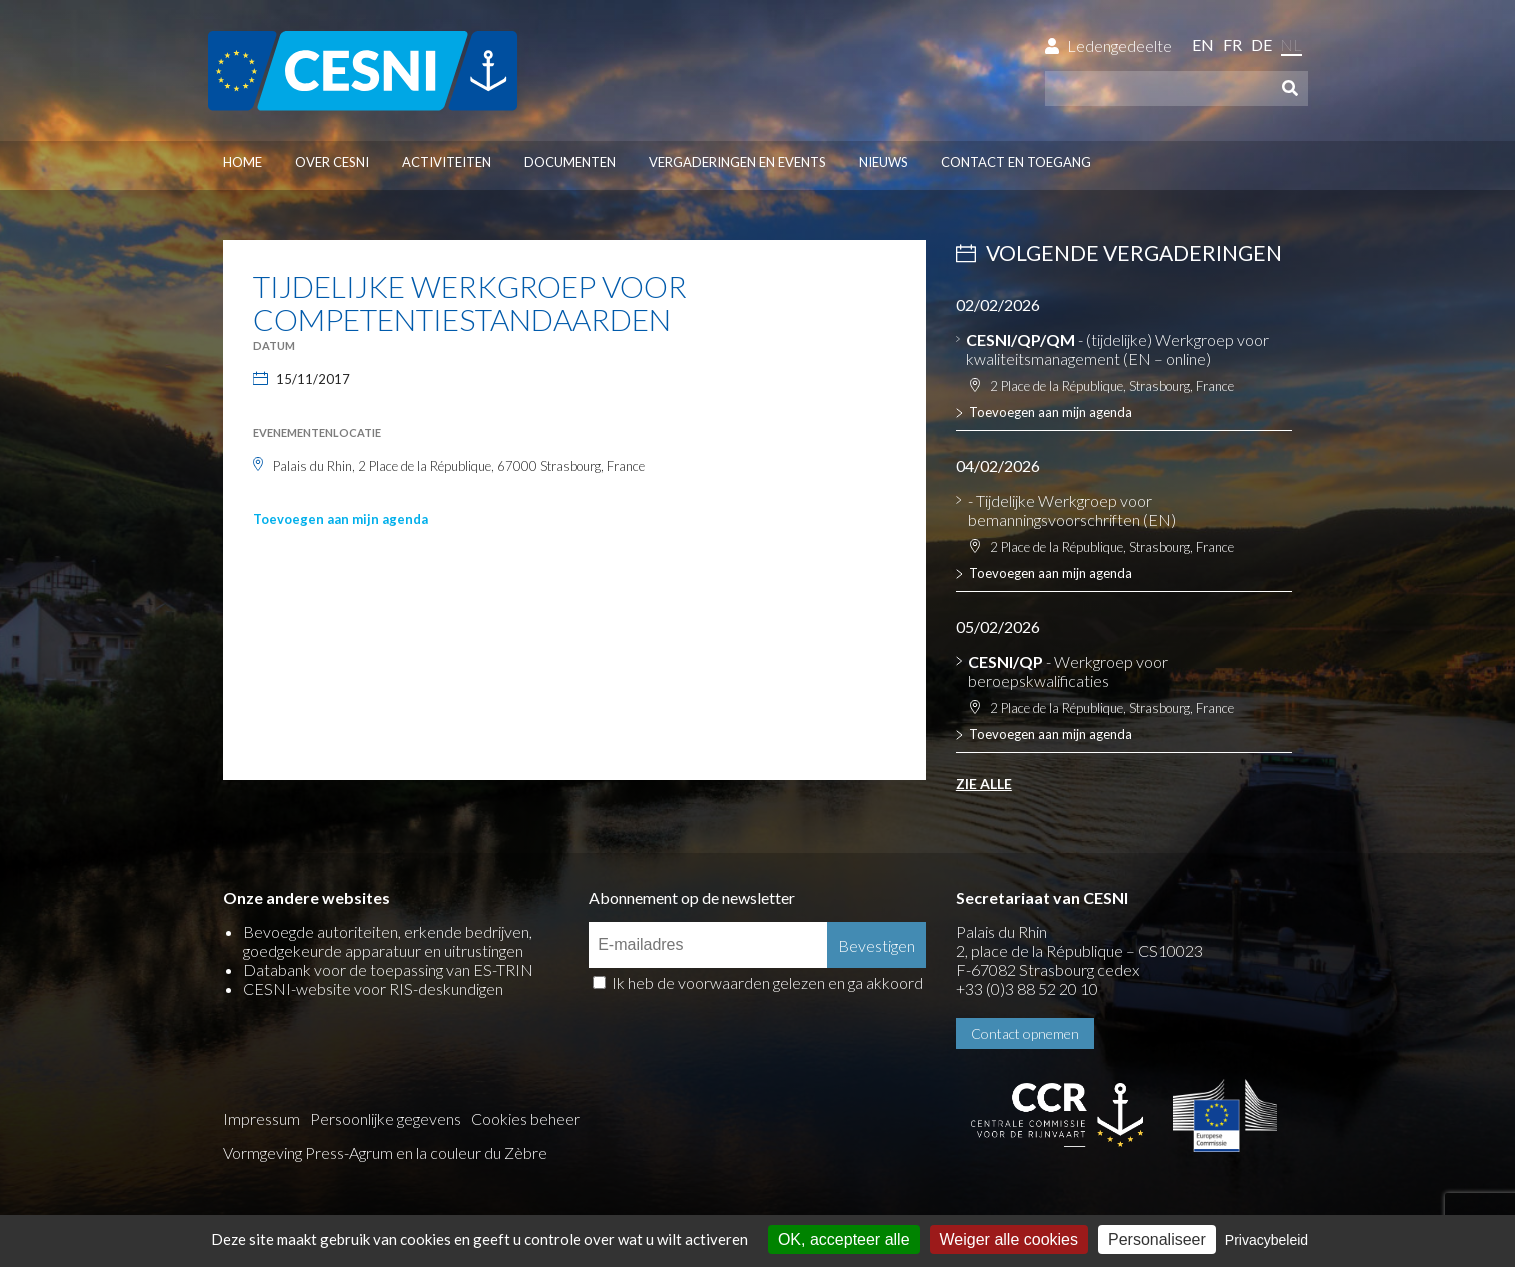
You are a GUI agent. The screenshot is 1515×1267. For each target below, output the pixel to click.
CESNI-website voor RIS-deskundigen (373, 988)
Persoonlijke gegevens (385, 1118)
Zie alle (984, 783)
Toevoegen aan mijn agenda (340, 519)
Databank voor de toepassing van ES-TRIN (388, 969)
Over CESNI (332, 162)
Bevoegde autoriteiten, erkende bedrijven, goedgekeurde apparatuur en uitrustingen (387, 941)
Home (242, 162)
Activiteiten (446, 162)
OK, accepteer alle (844, 1239)
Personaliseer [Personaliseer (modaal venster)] (1157, 1239)
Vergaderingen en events (737, 162)
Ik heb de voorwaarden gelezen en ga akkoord (767, 982)
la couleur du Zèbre (481, 1152)
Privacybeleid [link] (1266, 1240)
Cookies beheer (525, 1118)
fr (1232, 44)
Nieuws (883, 162)
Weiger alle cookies (1009, 1239)
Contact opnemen (1025, 1033)
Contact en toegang (1016, 162)
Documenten (570, 162)
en (1203, 44)
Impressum (261, 1118)
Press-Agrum (349, 1152)
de (1261, 44)
